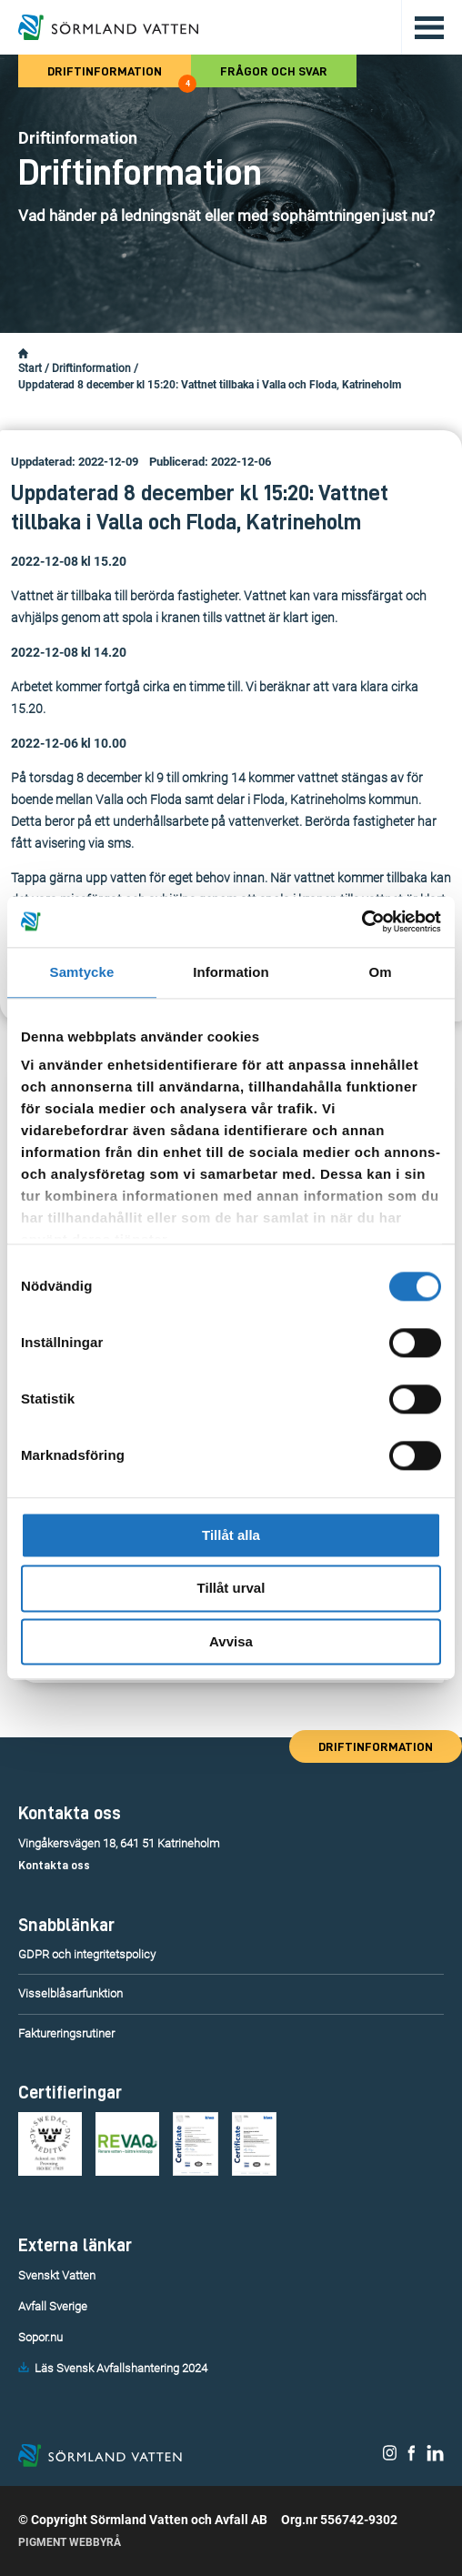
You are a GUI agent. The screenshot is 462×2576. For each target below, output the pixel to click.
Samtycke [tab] (82, 972)
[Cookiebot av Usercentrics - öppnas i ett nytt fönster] (361, 921)
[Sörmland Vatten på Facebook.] (411, 2457)
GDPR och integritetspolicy (87, 1954)
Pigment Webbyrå (69, 2542)
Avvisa (231, 1641)
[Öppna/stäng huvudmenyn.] (422, 27)
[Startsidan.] (23, 353)
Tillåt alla (231, 1535)
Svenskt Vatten (56, 2275)
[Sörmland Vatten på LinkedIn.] (435, 2457)
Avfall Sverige (52, 2306)
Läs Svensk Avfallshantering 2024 (121, 2368)
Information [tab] (231, 972)
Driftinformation (119, 76)
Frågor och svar (273, 71)
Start (30, 368)
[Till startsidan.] (108, 27)
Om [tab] (379, 972)
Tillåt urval (231, 1588)
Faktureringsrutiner (66, 2033)
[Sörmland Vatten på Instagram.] (390, 2457)
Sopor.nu (40, 2337)
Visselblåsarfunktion (70, 1993)
